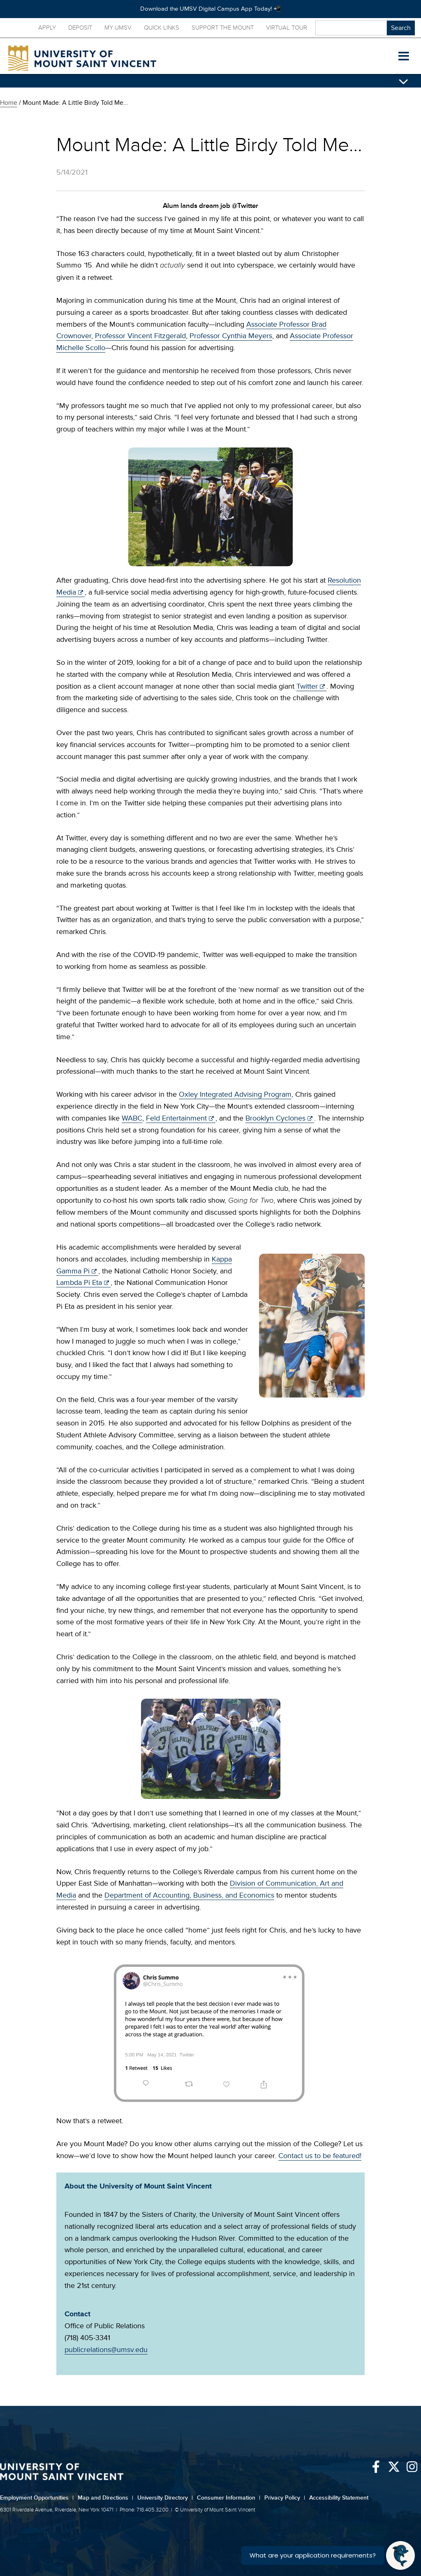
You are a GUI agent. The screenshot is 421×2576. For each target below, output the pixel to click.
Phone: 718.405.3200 (144, 2510)
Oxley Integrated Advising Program (235, 1094)
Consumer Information (228, 2497)
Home (8, 103)
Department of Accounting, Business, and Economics (189, 1895)
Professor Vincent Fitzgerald (140, 335)
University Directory (165, 2497)
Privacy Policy (284, 2497)
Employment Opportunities (37, 2497)
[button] (404, 56)
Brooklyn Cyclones (275, 1118)
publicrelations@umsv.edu (106, 2349)
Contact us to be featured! (319, 2155)
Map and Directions (105, 2497)
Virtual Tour (286, 28)
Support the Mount (223, 28)
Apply (47, 28)
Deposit (80, 28)
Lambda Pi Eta (79, 1282)
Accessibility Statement (338, 2497)
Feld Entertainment (176, 1118)
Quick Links (161, 28)
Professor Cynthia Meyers (231, 335)
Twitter (307, 686)
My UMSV (118, 28)
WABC (132, 1118)
